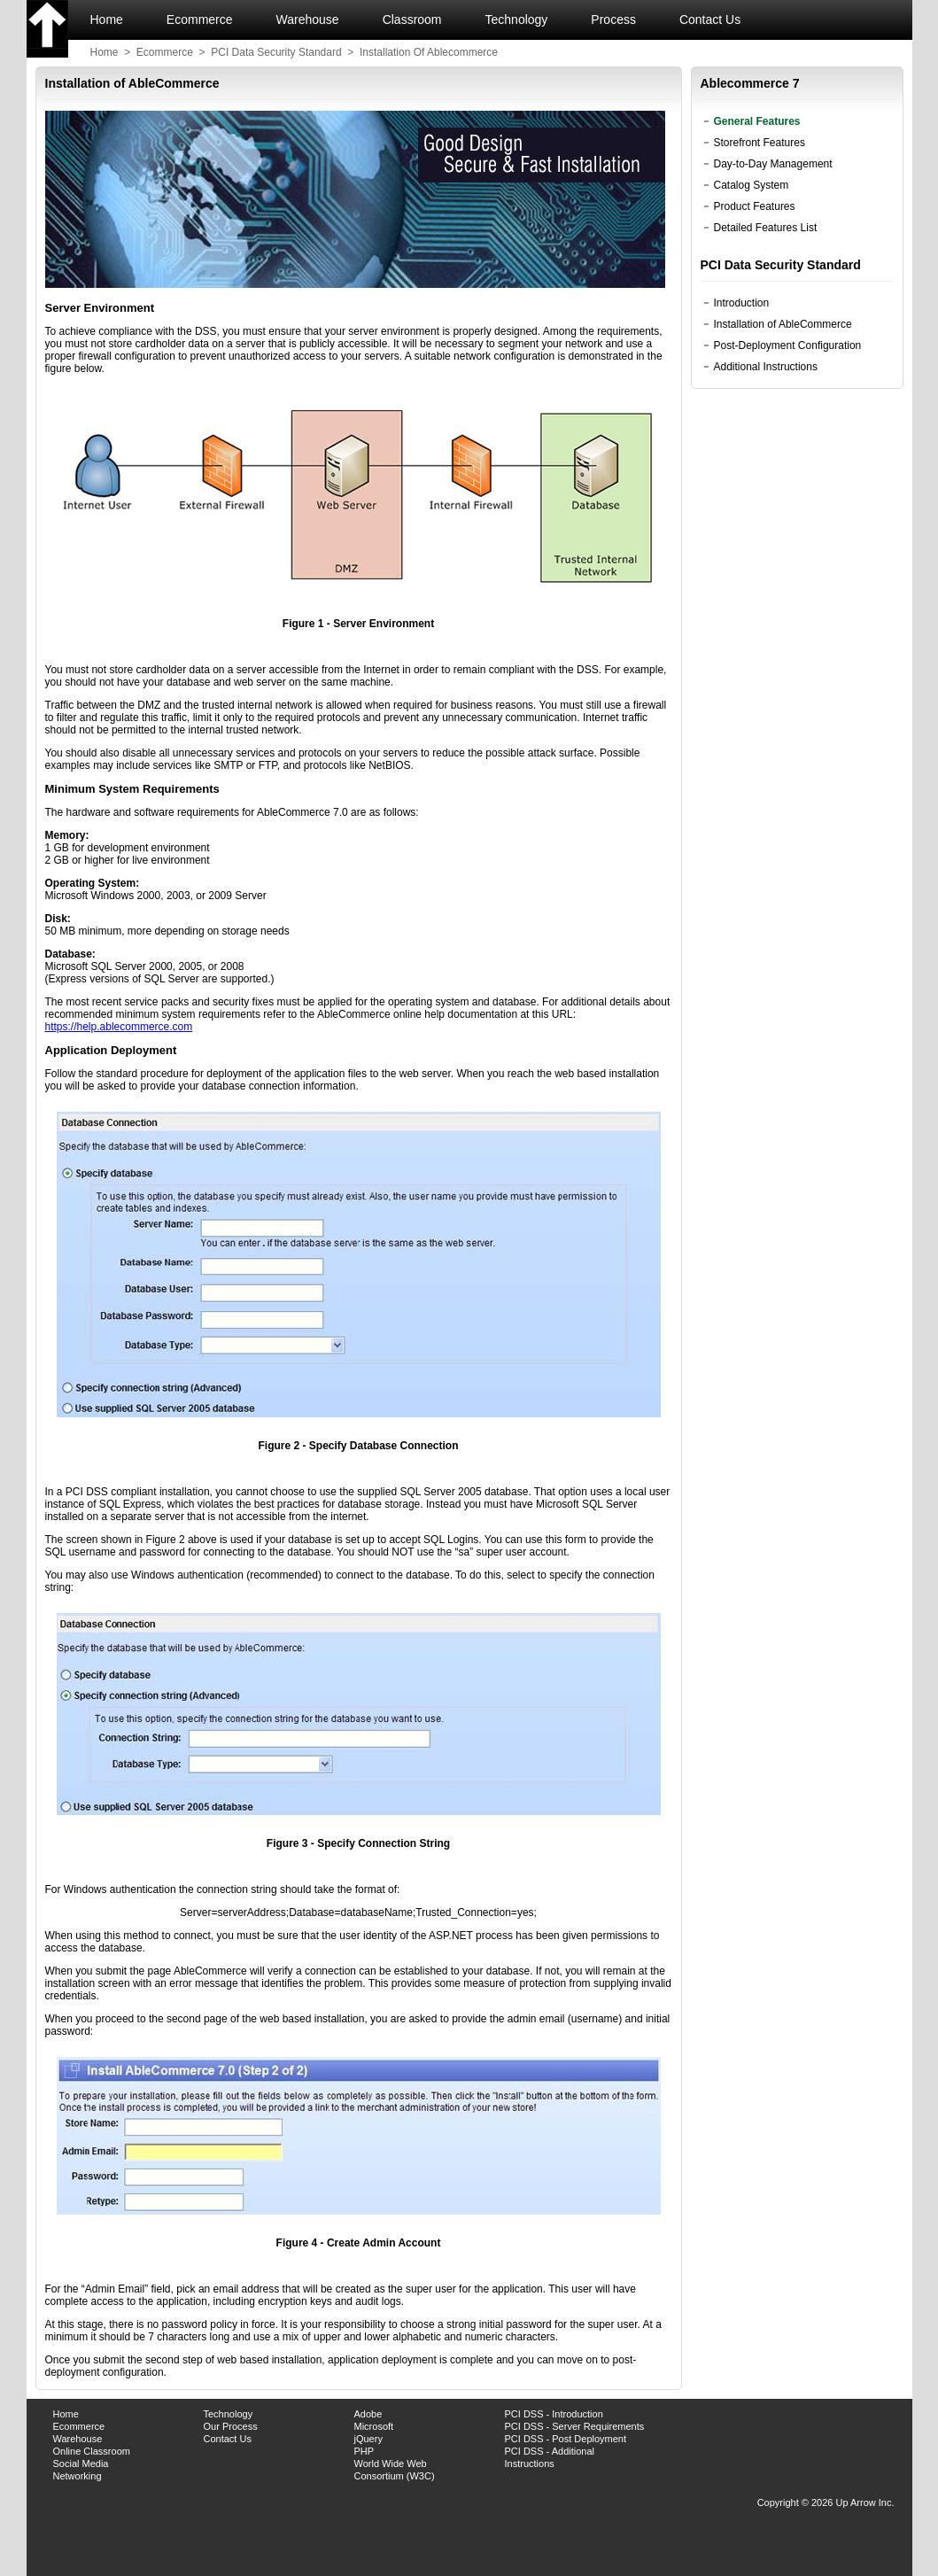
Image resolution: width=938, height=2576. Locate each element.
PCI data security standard (276, 52)
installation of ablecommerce (429, 52)
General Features (757, 121)
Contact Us (711, 19)
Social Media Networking (81, 2469)
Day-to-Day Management (773, 164)
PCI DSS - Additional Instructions (550, 2457)
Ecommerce (200, 19)
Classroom (412, 19)
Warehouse (307, 19)
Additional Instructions (766, 367)
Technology (516, 19)
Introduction (742, 303)
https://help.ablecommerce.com (119, 1026)
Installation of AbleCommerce (783, 324)
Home (106, 19)
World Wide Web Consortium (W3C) (394, 2469)
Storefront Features (759, 142)
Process (613, 19)
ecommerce (164, 52)
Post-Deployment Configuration (788, 345)
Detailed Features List (766, 227)
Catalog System (751, 185)
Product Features (754, 206)
